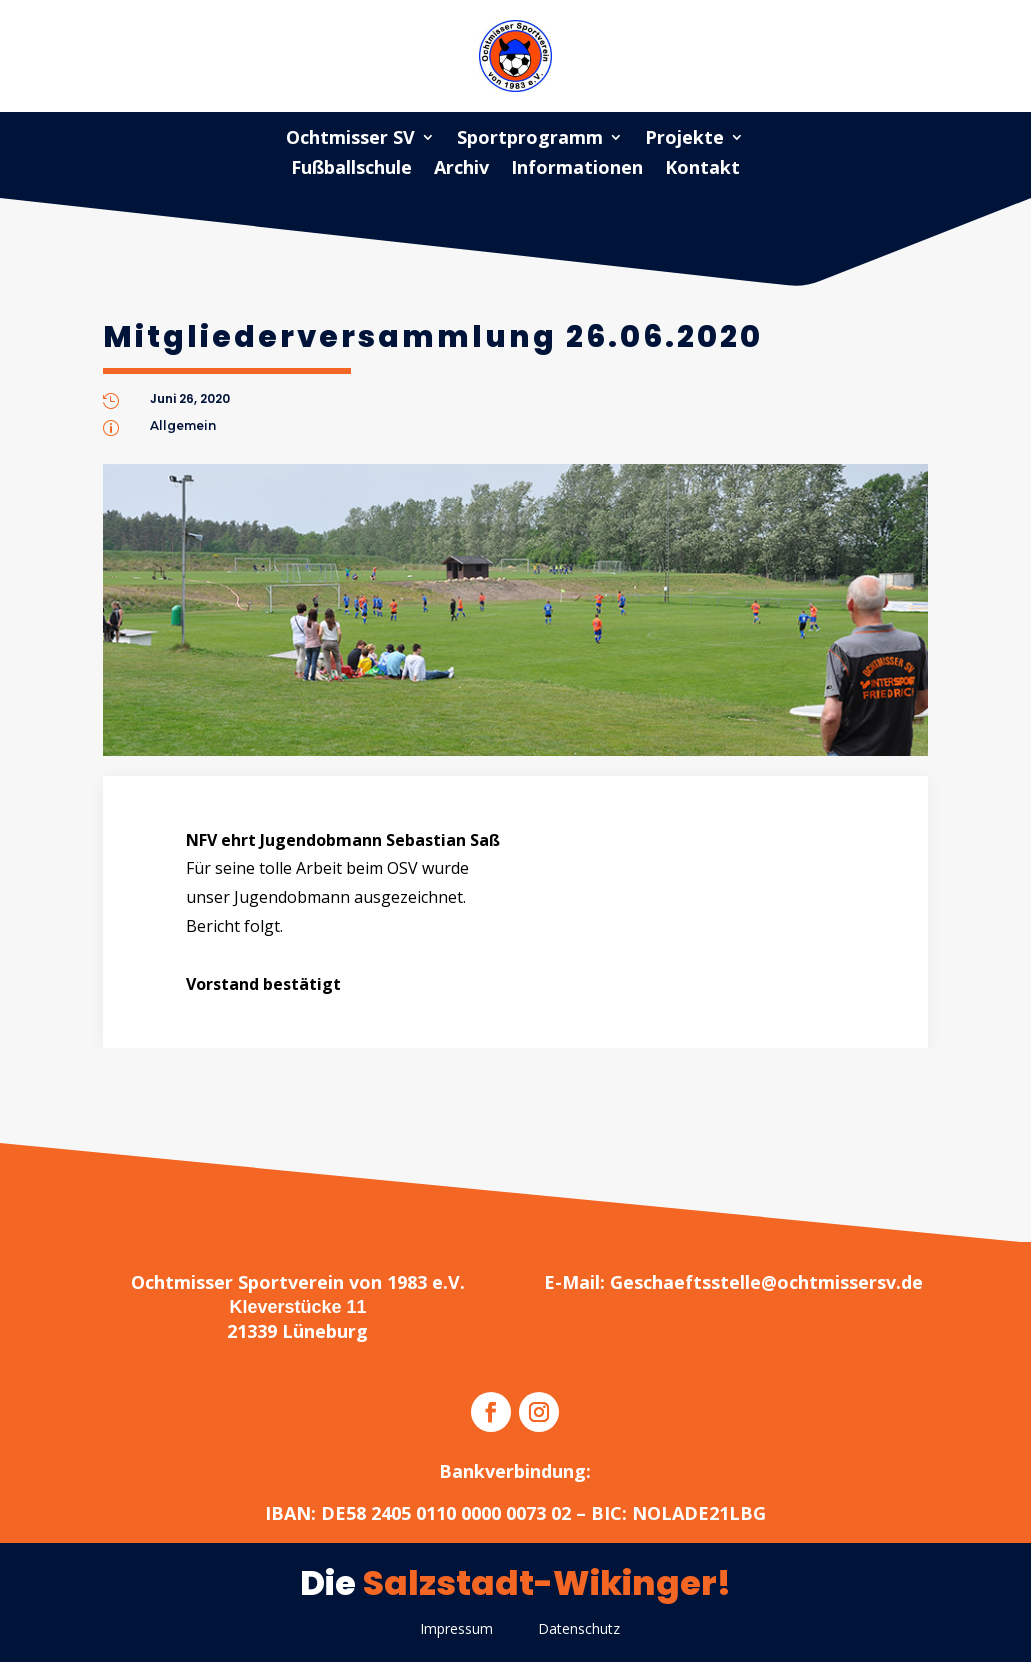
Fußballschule (351, 169)
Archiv (461, 169)
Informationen (577, 169)
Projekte (684, 139)
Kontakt (702, 169)
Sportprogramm (530, 139)
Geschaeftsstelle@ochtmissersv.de (766, 1282)
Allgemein (183, 425)
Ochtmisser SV (350, 139)
